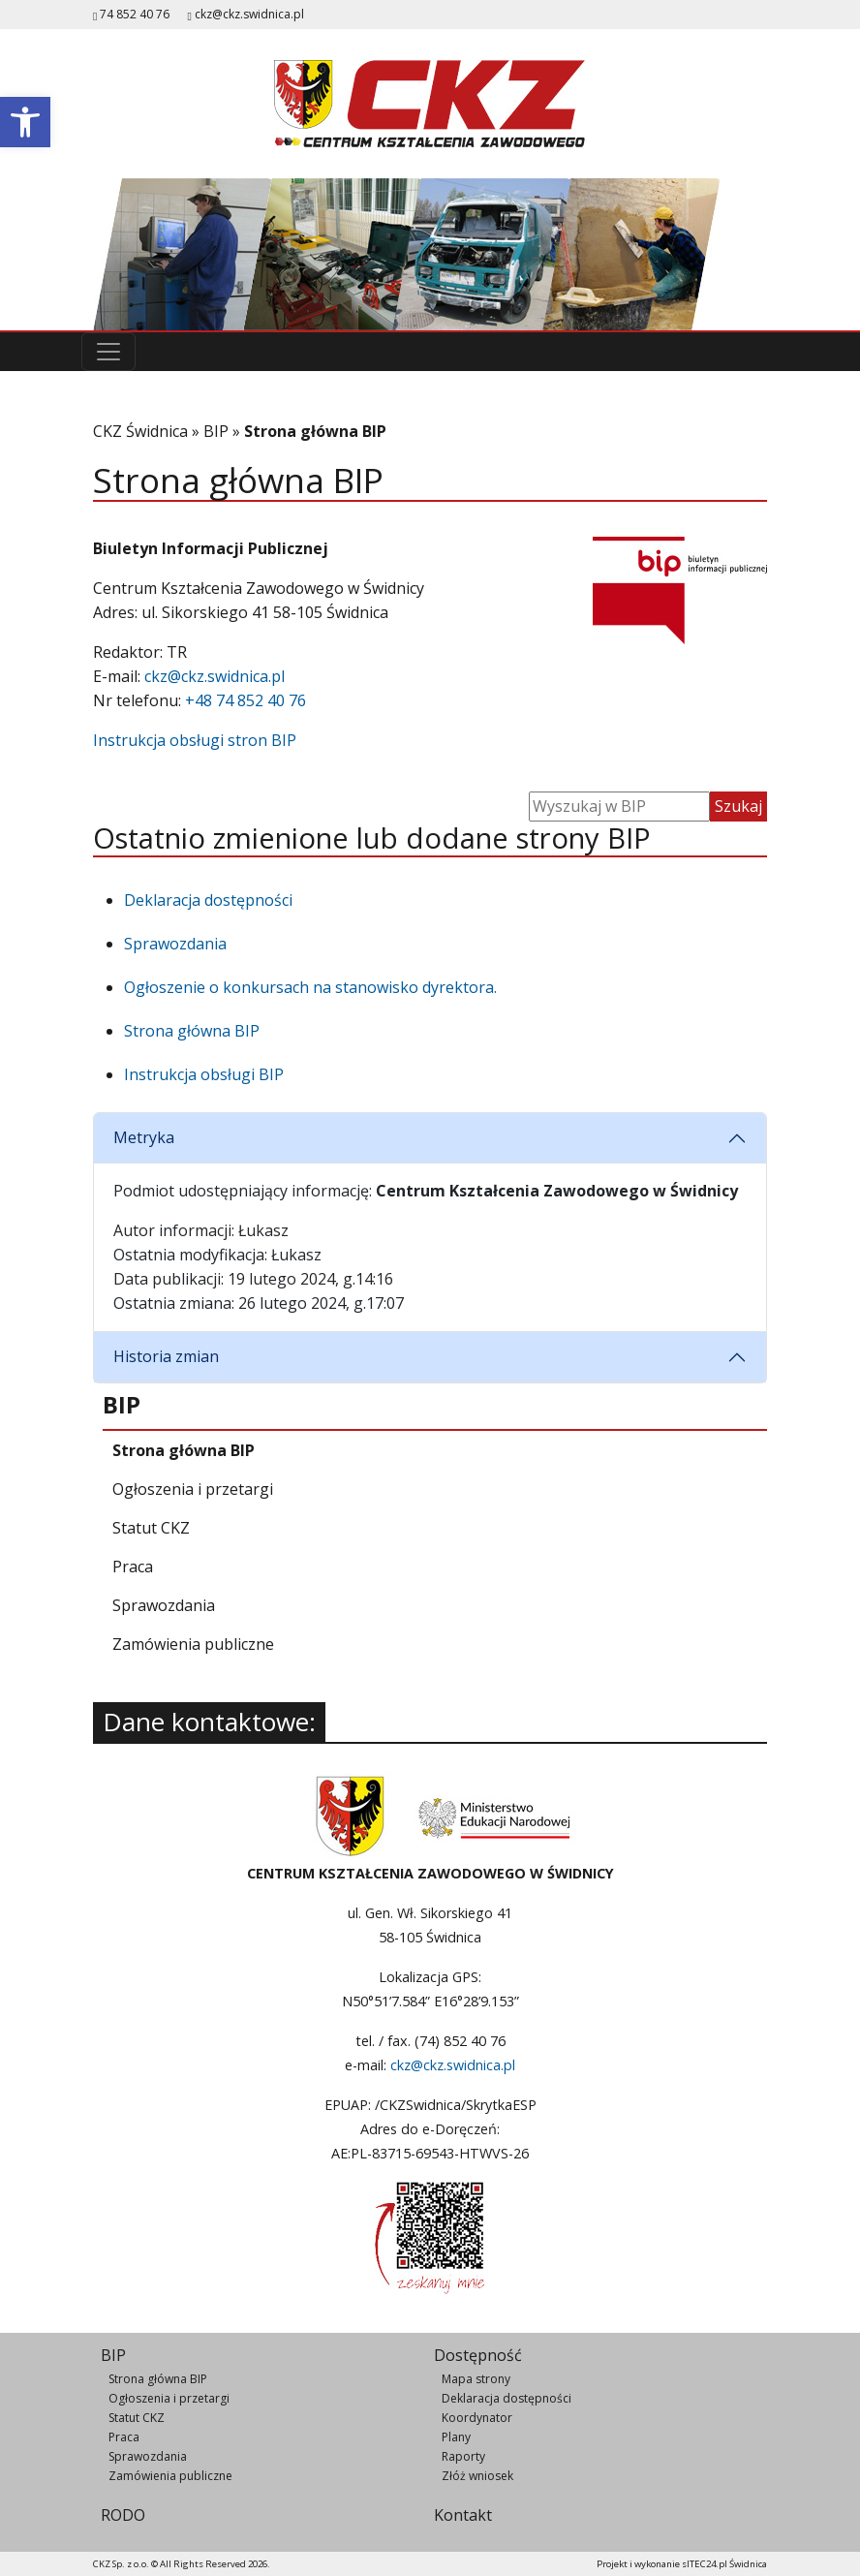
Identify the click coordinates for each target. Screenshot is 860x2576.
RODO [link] (123, 2515)
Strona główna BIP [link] (192, 1030)
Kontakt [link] (463, 2515)
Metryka (143, 1137)
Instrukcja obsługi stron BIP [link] (194, 740)
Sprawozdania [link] (175, 943)
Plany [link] (456, 2437)
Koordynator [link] (477, 2417)
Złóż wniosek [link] (477, 2475)
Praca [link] (123, 2437)
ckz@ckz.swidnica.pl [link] (249, 14)
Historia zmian (166, 1356)
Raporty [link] (463, 2456)
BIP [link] (216, 431)
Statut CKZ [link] (136, 2417)
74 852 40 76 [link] (131, 14)
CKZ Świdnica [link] (140, 431)
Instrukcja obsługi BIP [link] (204, 1074)
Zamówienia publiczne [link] (170, 2475)
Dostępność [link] (478, 2355)
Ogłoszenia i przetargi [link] (169, 2398)
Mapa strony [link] (476, 2379)
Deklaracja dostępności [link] (208, 900)
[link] (25, 122)
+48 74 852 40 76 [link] (245, 700)
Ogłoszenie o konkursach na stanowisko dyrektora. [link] (310, 987)
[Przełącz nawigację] (108, 351)
